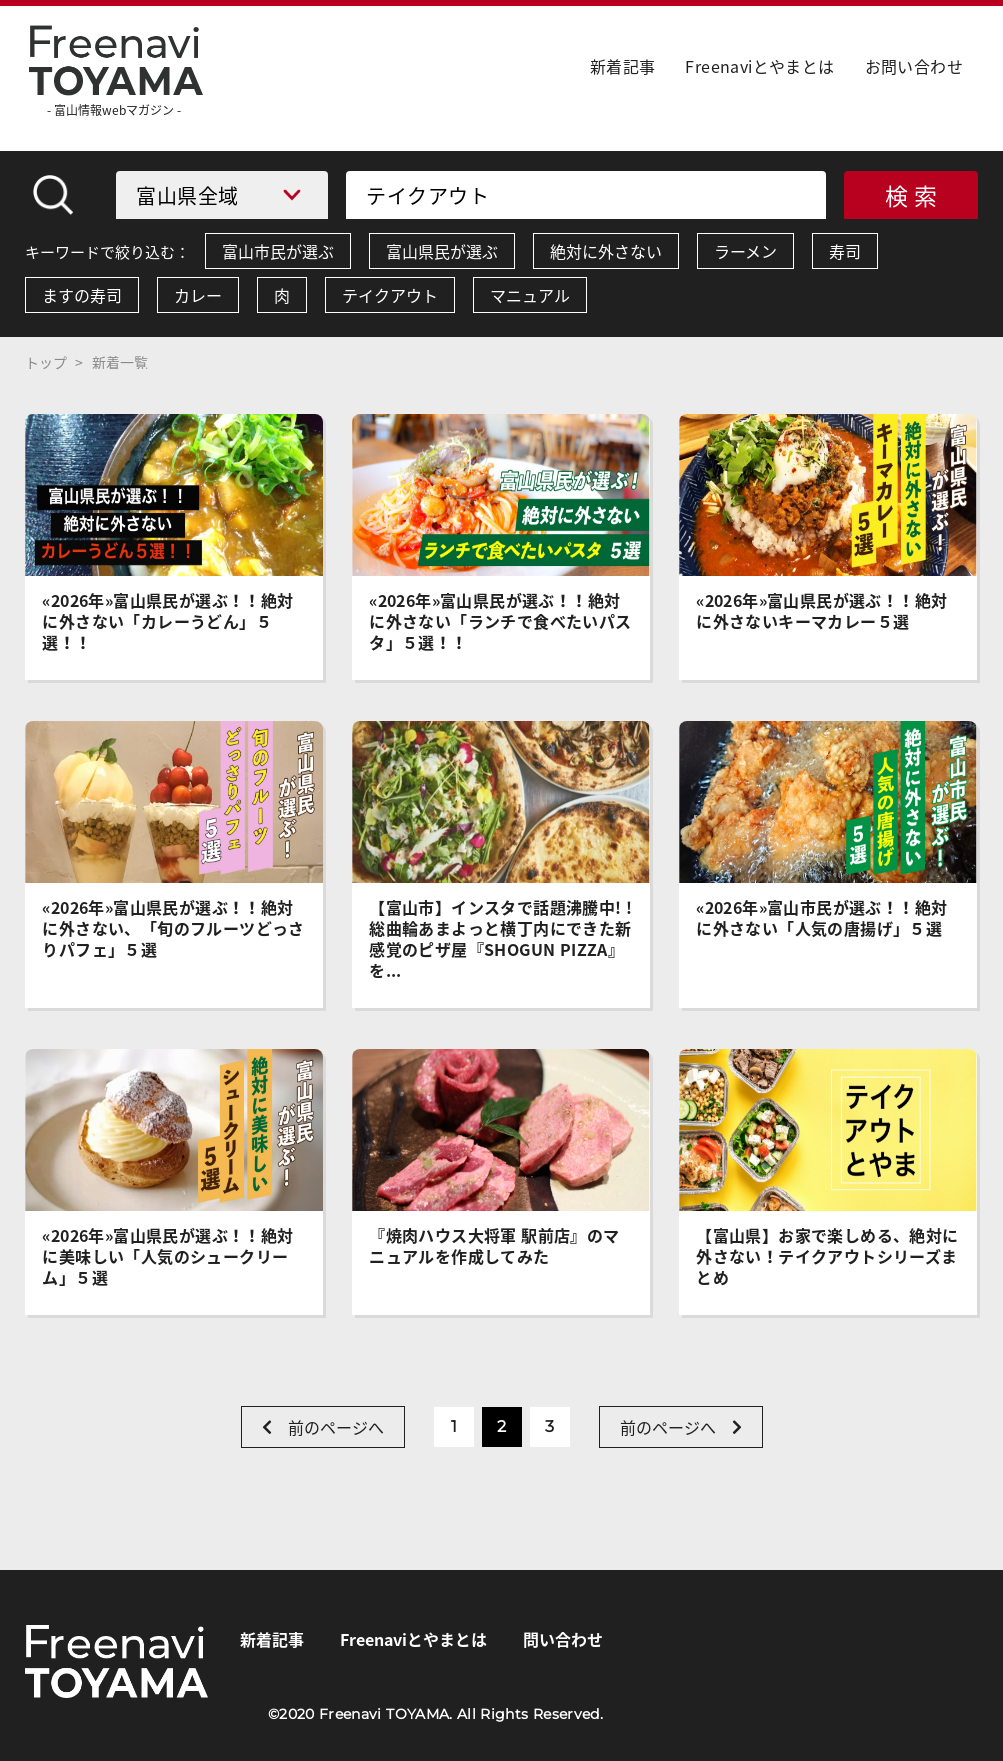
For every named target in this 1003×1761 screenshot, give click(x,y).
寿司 (845, 251)
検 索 (911, 195)
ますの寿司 (82, 295)
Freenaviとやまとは (759, 66)
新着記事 (623, 66)
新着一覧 (120, 362)
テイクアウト (390, 295)
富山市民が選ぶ (278, 251)
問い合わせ (563, 1639)
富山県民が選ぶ (442, 251)
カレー (198, 295)
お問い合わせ (914, 66)
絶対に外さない (606, 251)
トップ (46, 362)
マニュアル (530, 295)
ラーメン (745, 251)
